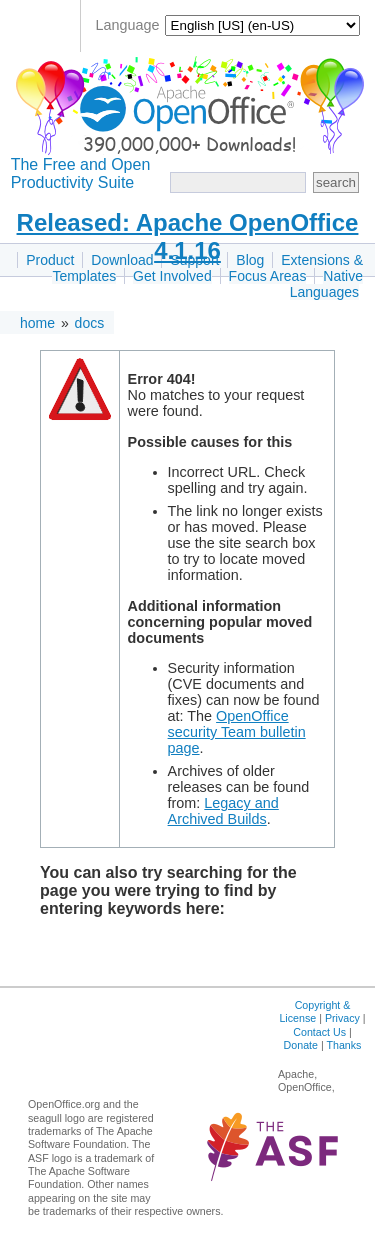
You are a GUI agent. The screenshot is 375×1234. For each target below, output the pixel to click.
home (37, 323)
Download (122, 260)
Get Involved (172, 276)
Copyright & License (314, 1011)
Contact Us (319, 1032)
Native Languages (326, 284)
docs (90, 323)
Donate (301, 1045)
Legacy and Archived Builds (223, 811)
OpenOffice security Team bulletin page (237, 732)
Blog (250, 260)
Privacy (342, 1018)
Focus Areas (268, 276)
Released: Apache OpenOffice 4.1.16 (188, 236)
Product (50, 260)
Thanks (343, 1045)
